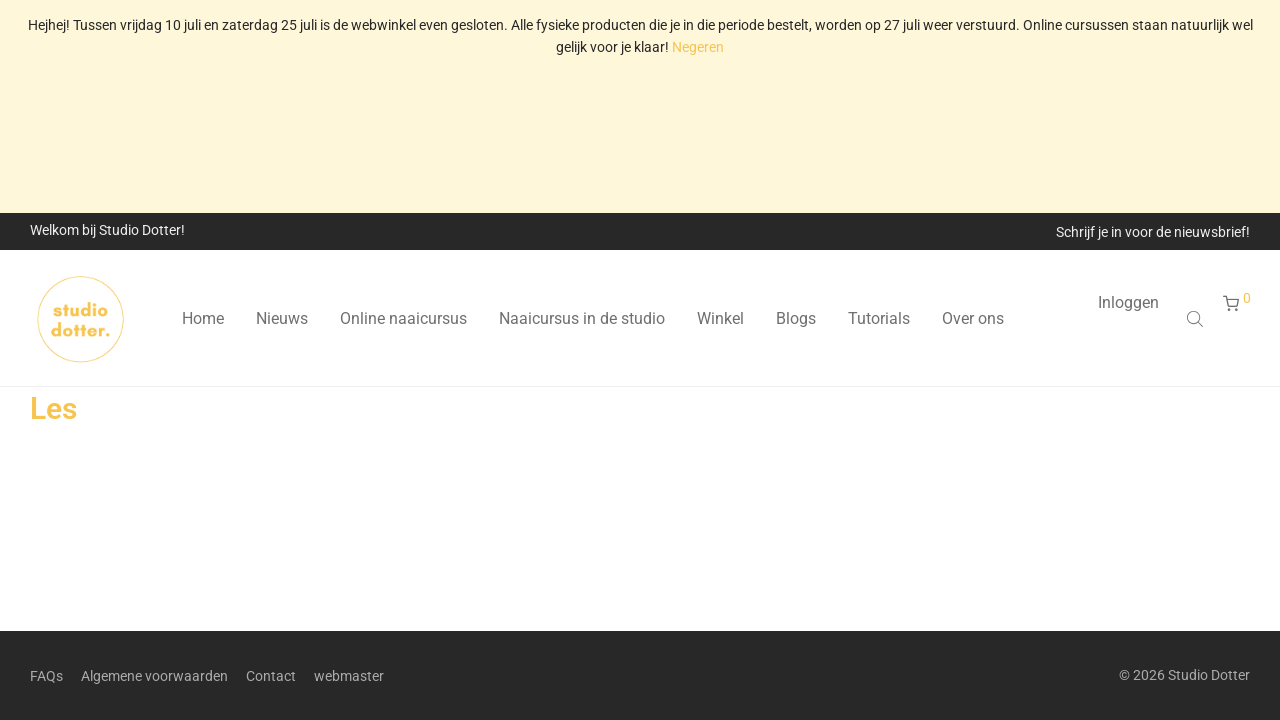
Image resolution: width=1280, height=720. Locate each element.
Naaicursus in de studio (582, 318)
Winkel (720, 318)
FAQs (46, 676)
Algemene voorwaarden (154, 676)
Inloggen (1128, 302)
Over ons (973, 318)
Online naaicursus (403, 318)
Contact (271, 676)
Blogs (796, 318)
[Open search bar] (1197, 319)
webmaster (349, 676)
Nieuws (282, 318)
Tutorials (879, 318)
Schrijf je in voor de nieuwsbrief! (1153, 232)
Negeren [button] (698, 47)
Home (203, 318)
